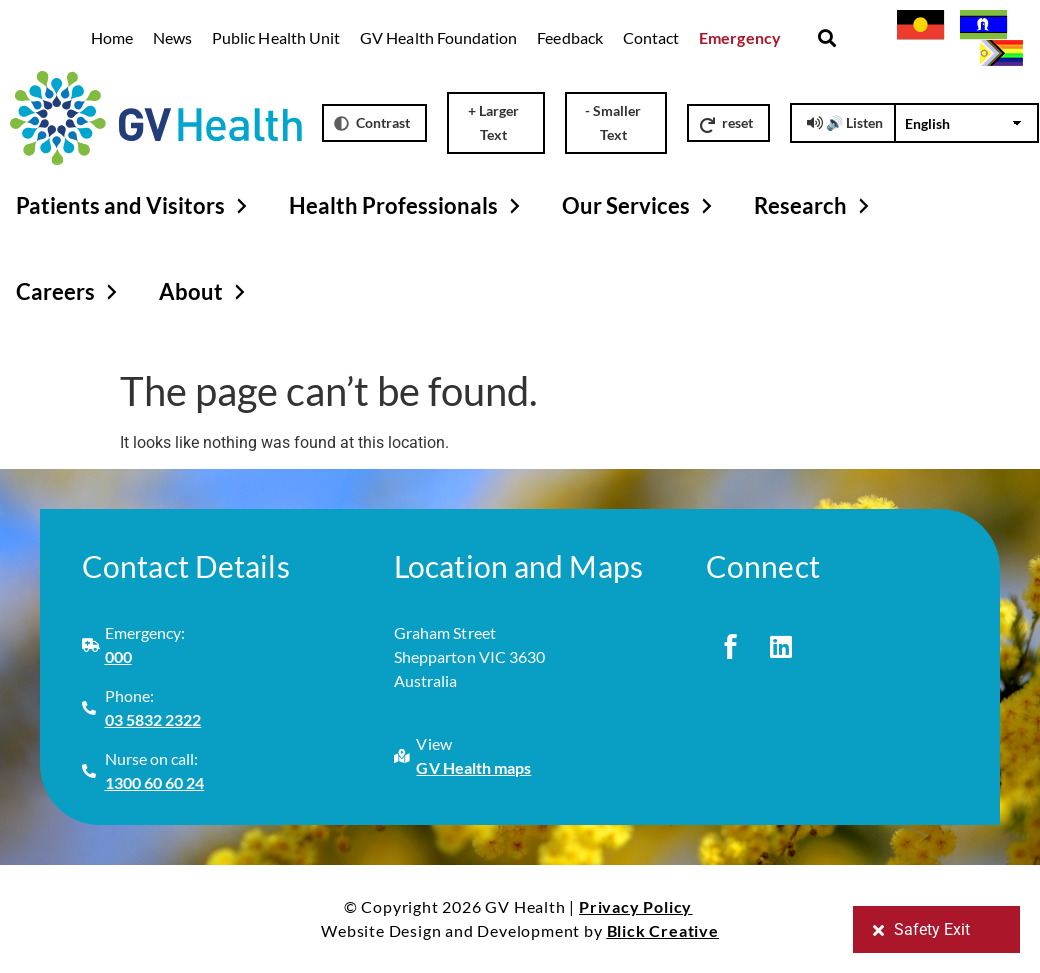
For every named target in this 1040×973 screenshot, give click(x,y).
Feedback (569, 37)
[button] (827, 38)
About (205, 292)
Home (112, 37)
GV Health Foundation (438, 37)
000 (118, 656)
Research (814, 206)
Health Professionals (407, 206)
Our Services (640, 206)
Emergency (740, 37)
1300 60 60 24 (155, 782)
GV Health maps (473, 767)
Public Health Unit (276, 37)
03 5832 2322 (153, 719)
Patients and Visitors (134, 206)
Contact (651, 37)
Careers (69, 292)
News (172, 37)
